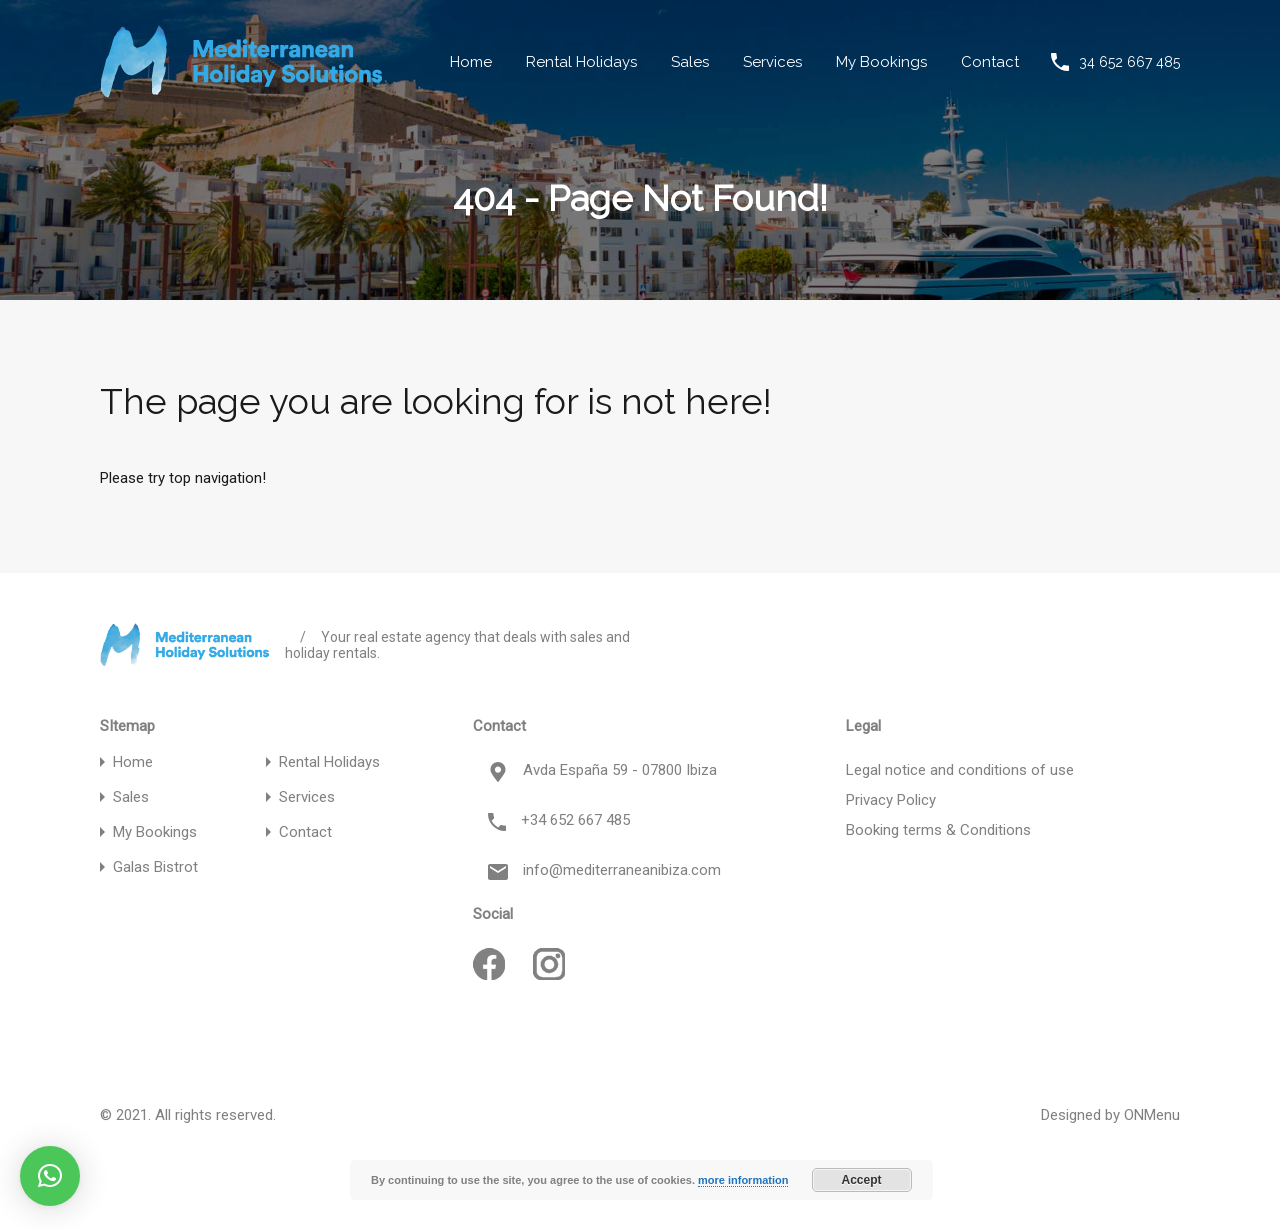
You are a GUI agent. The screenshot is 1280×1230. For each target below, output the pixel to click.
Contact (990, 62)
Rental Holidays (581, 62)
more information (743, 1180)
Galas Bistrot (155, 867)
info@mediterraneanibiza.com (622, 870)
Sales (690, 62)
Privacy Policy (891, 800)
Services (772, 62)
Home (471, 62)
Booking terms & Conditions (938, 830)
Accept (862, 1180)
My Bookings (881, 62)
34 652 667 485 (1129, 62)
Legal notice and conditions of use (960, 770)
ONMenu (1152, 1115)
